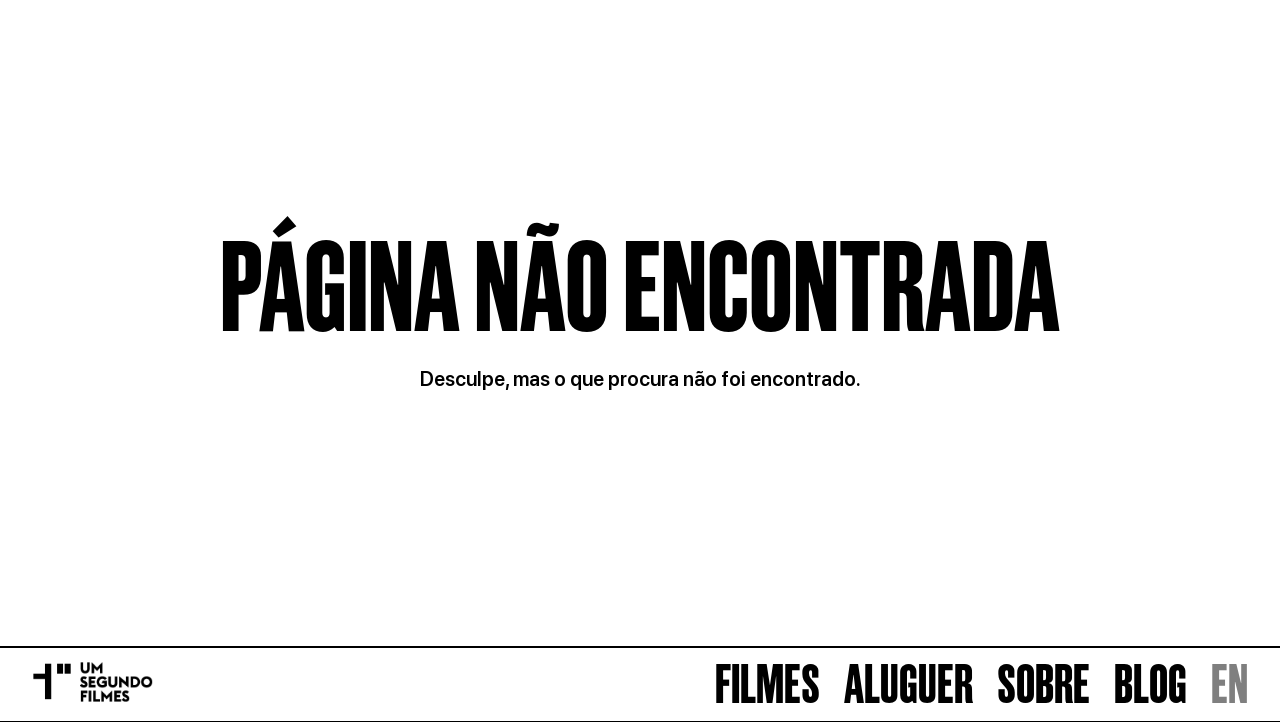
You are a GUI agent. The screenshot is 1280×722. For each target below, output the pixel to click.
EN (1229, 684)
